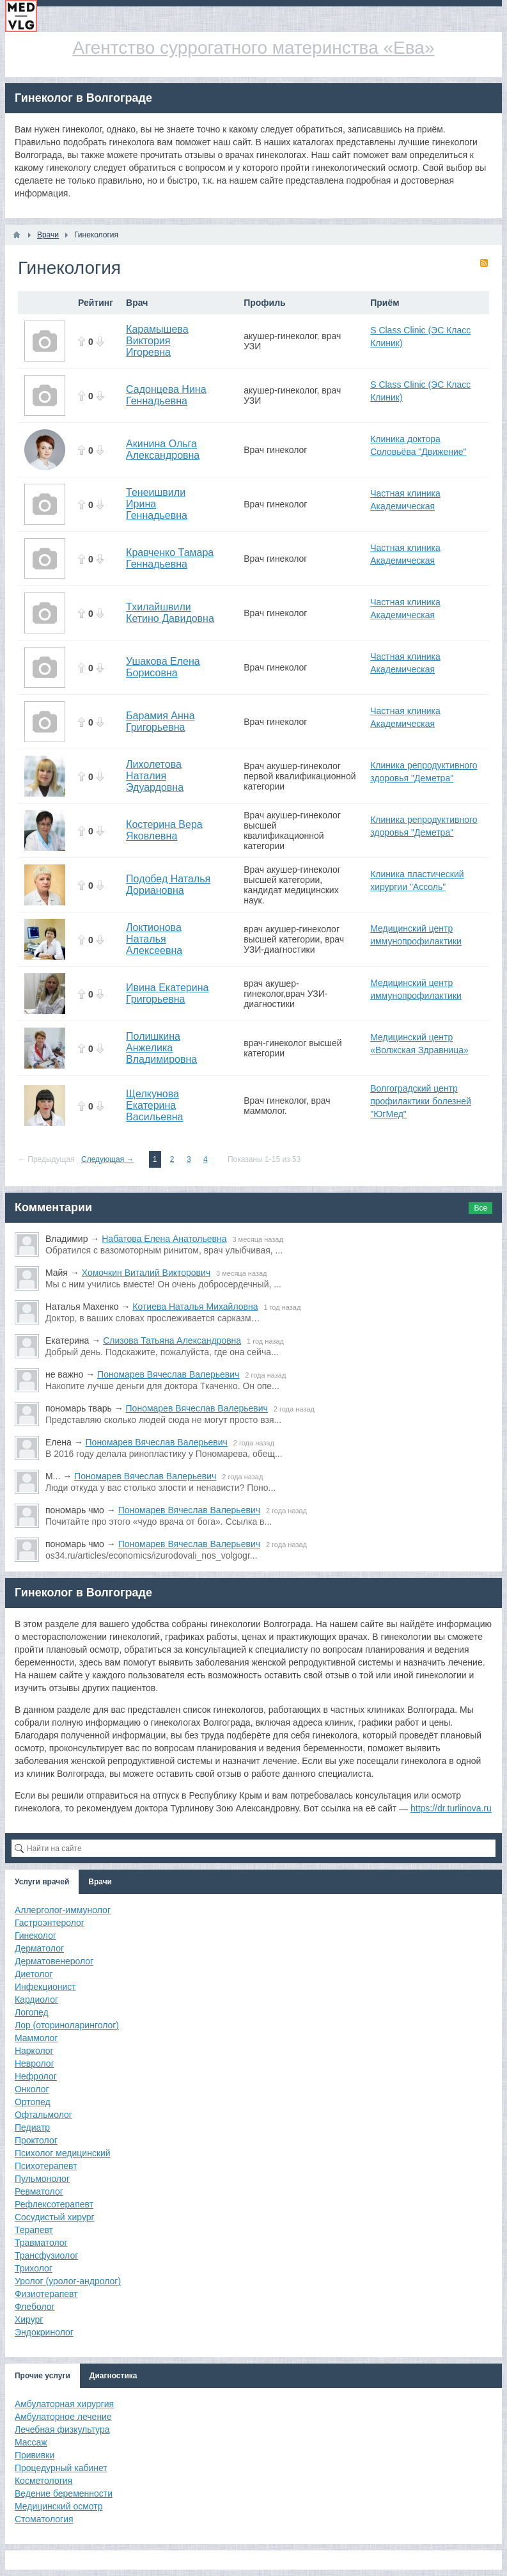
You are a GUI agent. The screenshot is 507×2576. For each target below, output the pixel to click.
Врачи (100, 1881)
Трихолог (33, 2268)
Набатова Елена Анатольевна (164, 1239)
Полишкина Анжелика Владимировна (161, 1048)
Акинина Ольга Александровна (162, 449)
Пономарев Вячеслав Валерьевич (168, 1374)
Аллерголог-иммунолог (63, 1910)
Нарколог (34, 2051)
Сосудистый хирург (55, 2217)
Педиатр (32, 2127)
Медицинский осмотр (59, 2506)
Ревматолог (39, 2191)
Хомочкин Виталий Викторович (146, 1273)
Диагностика (113, 2375)
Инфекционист (45, 1987)
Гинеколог (35, 1935)
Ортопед (33, 2102)
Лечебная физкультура (62, 2429)
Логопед (32, 2012)
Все (480, 1208)
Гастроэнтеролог (49, 1923)
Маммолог (36, 2038)
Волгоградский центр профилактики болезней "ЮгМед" (420, 1101)
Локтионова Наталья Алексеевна (154, 939)
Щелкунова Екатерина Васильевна (154, 1105)
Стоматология (44, 2519)
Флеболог (35, 2307)
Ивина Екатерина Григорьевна (167, 993)
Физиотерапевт (46, 2294)
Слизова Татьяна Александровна (172, 1340)
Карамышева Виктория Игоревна (157, 341)
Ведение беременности (64, 2493)
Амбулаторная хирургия (64, 2404)
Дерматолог (39, 1948)
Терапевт (34, 2230)
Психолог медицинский (63, 2153)
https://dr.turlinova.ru (451, 1808)
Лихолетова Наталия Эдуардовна (154, 776)
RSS (484, 263)
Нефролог (36, 2076)
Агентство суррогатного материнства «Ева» (254, 48)
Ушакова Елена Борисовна (163, 667)
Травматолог (41, 2243)
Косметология (43, 2481)
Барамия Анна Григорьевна (160, 721)
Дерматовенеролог (54, 1961)
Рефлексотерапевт (54, 2204)
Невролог (34, 2063)
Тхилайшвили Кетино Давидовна (170, 612)
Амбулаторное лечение (63, 2417)
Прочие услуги (42, 2375)
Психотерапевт (46, 2166)
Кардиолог (36, 1999)
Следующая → (107, 1159)
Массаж (31, 2442)
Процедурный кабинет (61, 2468)
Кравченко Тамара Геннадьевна (170, 558)
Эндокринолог (44, 2332)
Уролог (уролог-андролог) (68, 2281)
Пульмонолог (42, 2179)
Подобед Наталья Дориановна (168, 884)
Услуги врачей (42, 1881)
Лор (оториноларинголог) (67, 2025)
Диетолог (34, 1974)
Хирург (29, 2319)
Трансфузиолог (46, 2255)
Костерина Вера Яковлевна (164, 830)
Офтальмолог (43, 2115)
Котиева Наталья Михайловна (195, 1306)
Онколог (32, 2089)
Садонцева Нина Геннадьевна (166, 395)
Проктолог (36, 2140)
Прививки (34, 2455)
